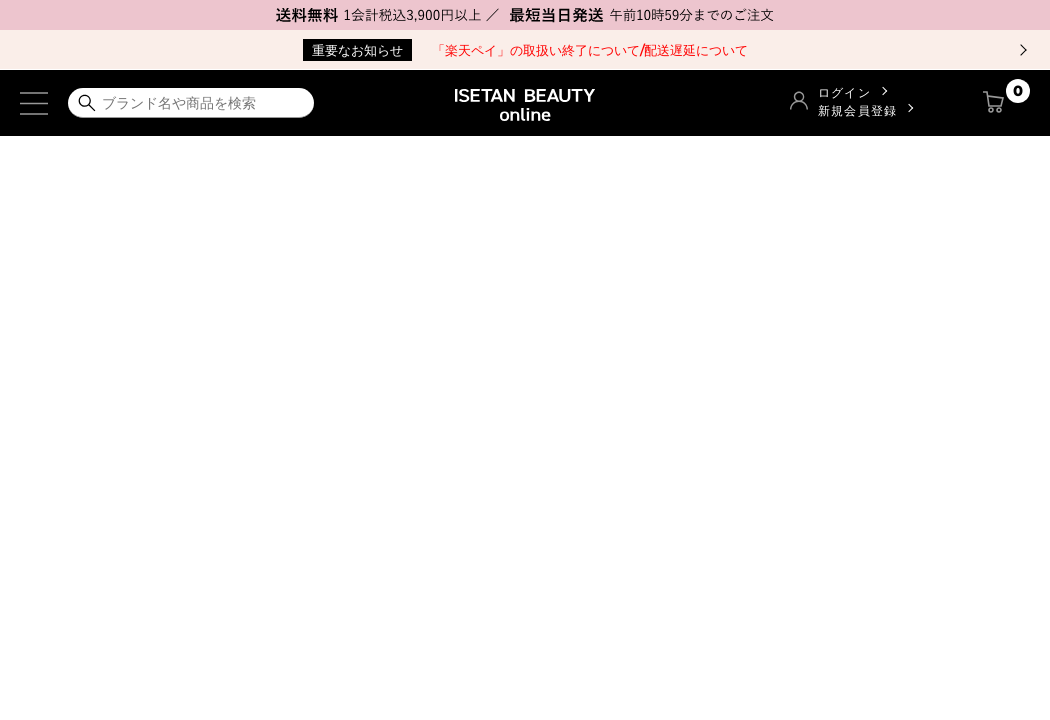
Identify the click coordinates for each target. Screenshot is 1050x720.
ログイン (844, 92)
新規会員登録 (857, 110)
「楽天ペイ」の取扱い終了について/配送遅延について (525, 50)
